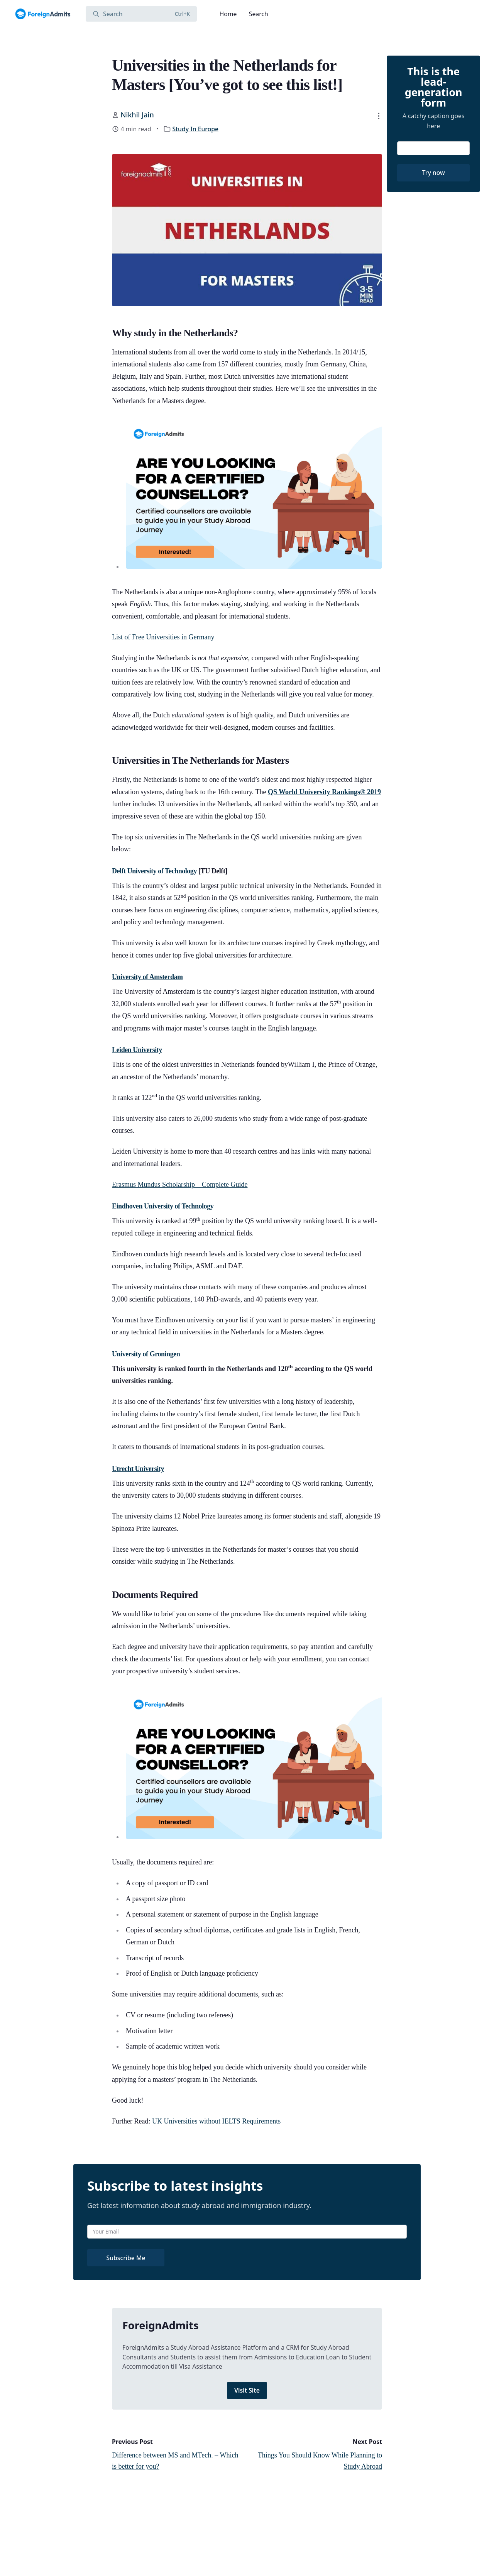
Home (228, 14)
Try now (433, 172)
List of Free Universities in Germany (163, 637)
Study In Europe (195, 129)
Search (258, 14)
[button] (379, 116)
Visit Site (247, 2390)
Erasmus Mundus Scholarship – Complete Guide (179, 1184)
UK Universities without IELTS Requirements (216, 2121)
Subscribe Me (125, 2258)
